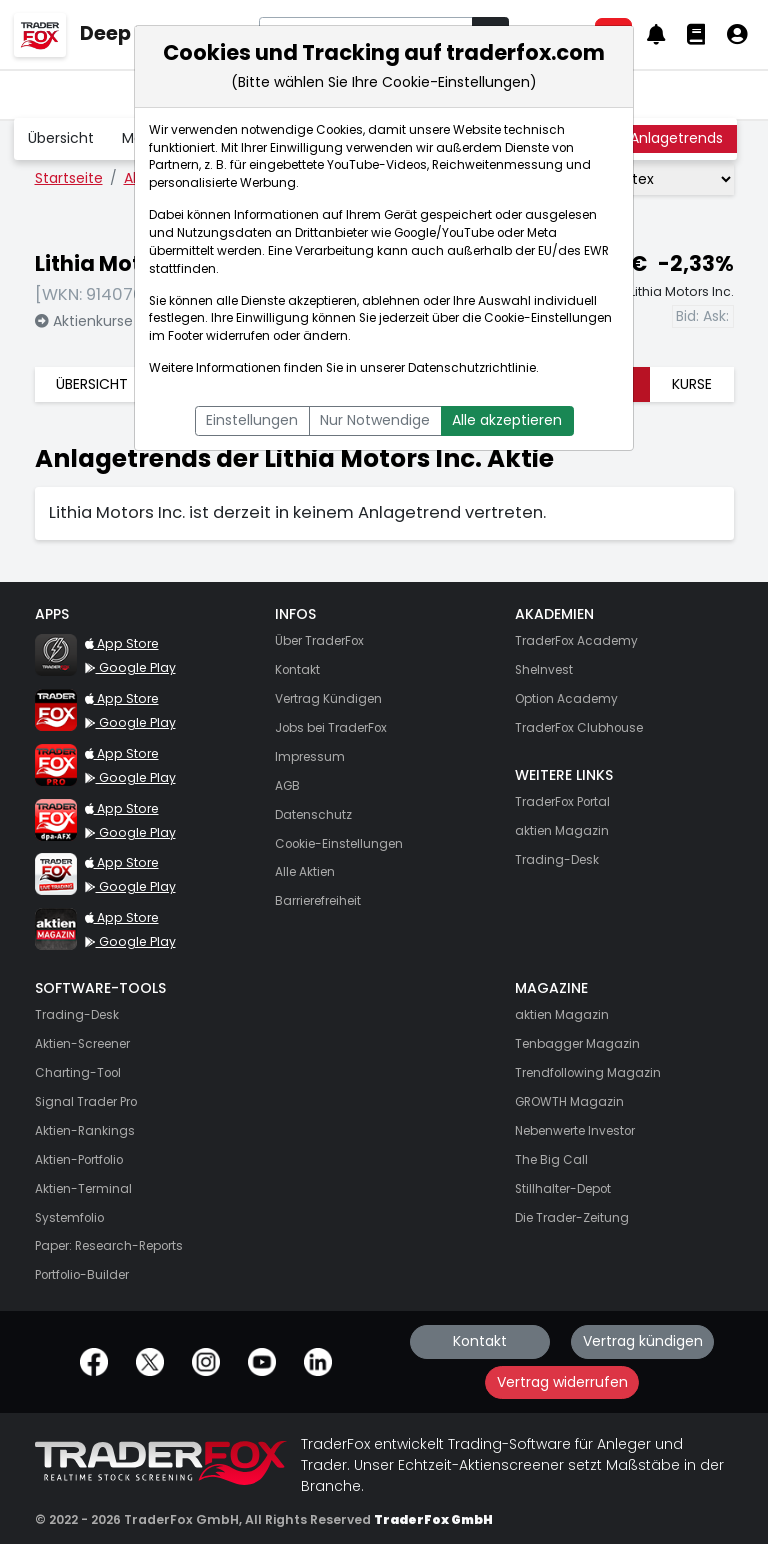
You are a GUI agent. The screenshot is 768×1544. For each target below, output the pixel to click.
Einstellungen (252, 420)
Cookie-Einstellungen (548, 318)
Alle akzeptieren (507, 420)
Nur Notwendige (375, 420)
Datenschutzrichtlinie (472, 368)
